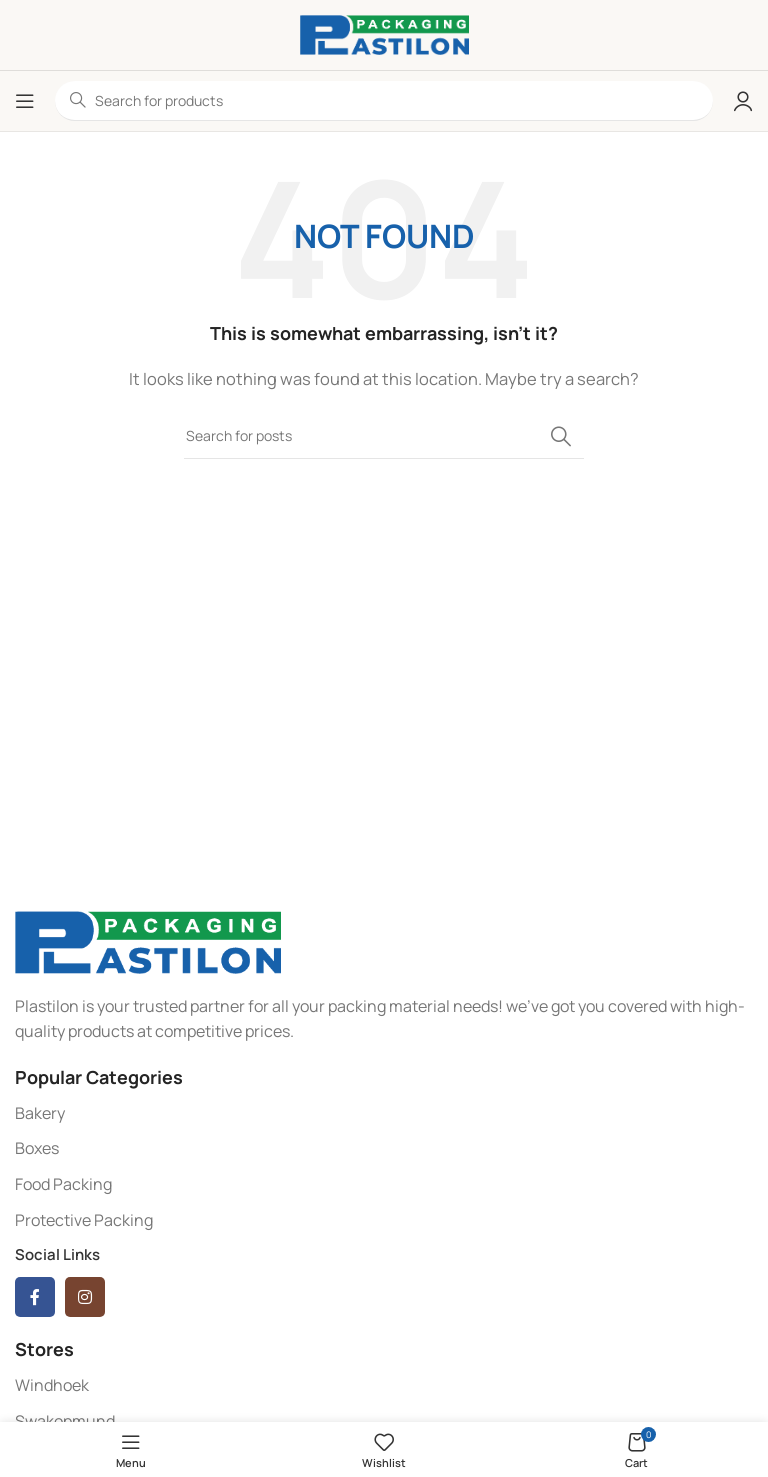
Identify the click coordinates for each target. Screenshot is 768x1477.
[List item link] (384, 1114)
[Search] (384, 436)
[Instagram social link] (85, 1297)
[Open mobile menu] (25, 101)
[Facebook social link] (35, 1297)
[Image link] (148, 940)
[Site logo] (384, 33)
